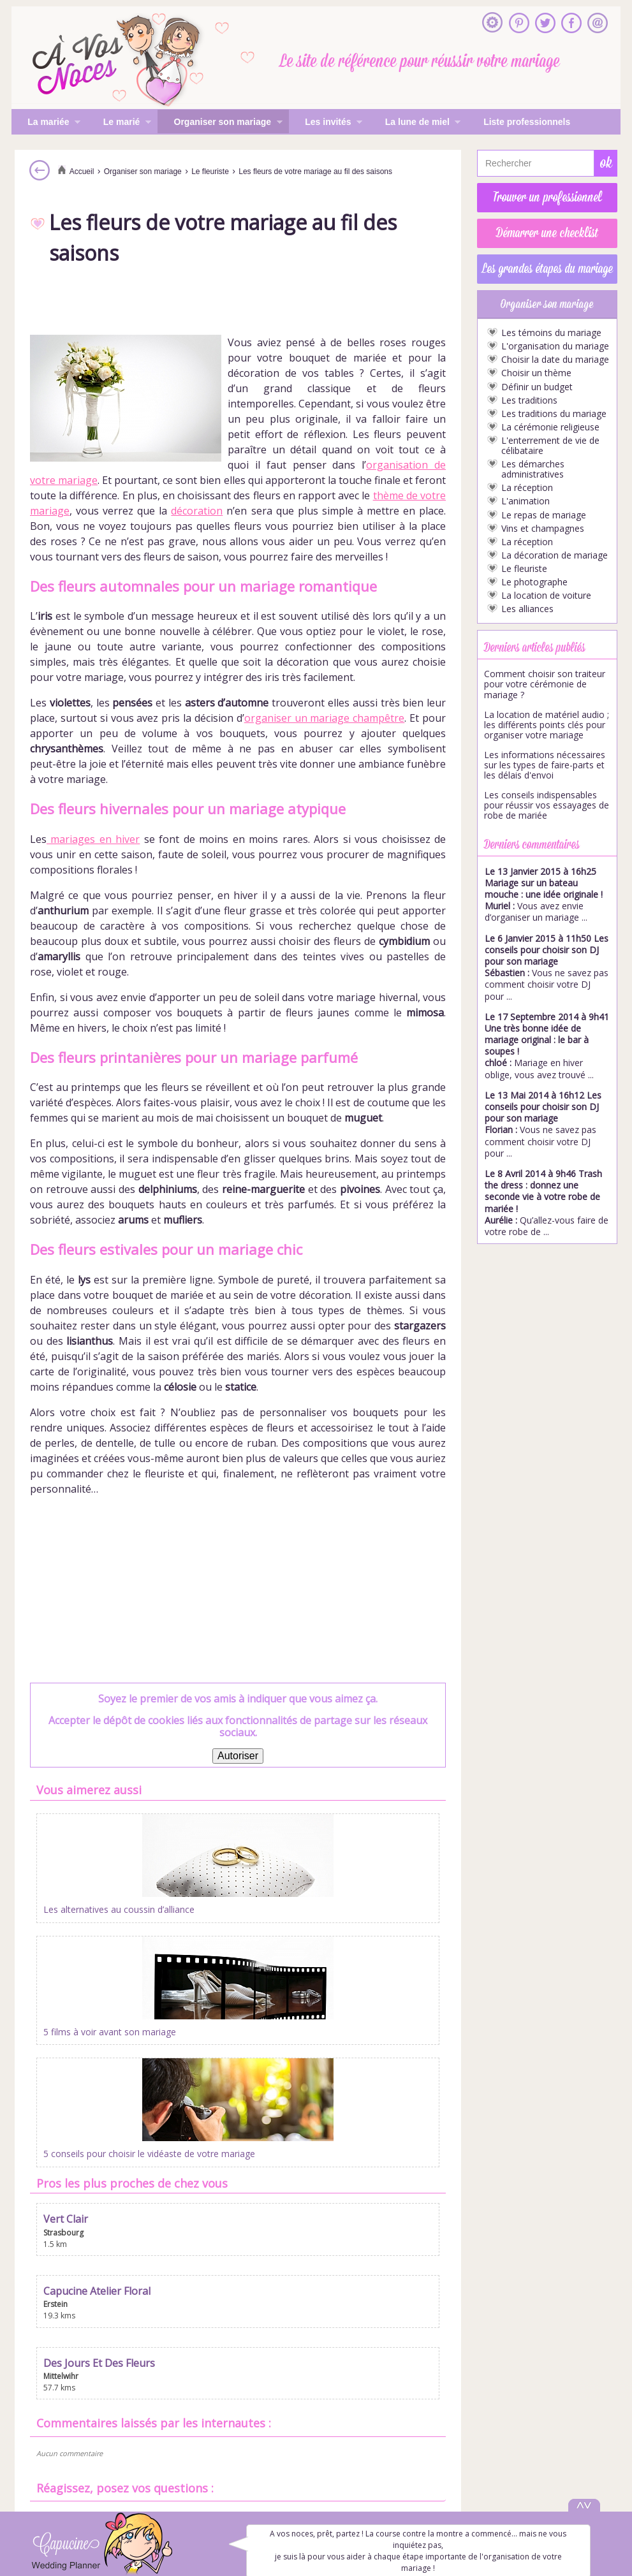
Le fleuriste (524, 569)
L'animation (525, 501)
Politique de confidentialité (316, 2450)
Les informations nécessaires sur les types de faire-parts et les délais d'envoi (544, 765)
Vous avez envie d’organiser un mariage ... (544, 894)
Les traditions (529, 400)
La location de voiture (546, 595)
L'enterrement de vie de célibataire (550, 445)
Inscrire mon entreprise (316, 2421)
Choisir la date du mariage (555, 360)
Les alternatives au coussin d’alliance (99, 1915)
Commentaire (284, 2269)
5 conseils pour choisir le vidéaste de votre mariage (375, 1915)
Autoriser (237, 1755)
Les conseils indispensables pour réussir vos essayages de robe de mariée (546, 805)
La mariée (45, 123)
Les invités (325, 123)
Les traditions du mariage (553, 414)
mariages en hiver (93, 839)
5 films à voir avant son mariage (230, 1912)
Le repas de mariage (543, 515)
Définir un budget (537, 387)
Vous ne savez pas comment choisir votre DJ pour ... (546, 967)
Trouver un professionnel (547, 197)
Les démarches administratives (532, 469)
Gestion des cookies (316, 2465)
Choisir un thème (536, 373)
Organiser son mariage (220, 123)
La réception (527, 488)
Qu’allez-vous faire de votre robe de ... (546, 1202)
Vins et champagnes (542, 528)
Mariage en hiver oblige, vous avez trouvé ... (547, 1046)
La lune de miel (415, 123)
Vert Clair (65, 1987)
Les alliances (527, 609)
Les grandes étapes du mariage (547, 269)
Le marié (119, 123)
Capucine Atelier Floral (235, 1987)
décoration (197, 511)
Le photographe (534, 582)
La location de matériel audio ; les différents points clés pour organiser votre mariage (546, 725)
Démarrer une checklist (547, 233)
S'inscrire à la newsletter (316, 2405)
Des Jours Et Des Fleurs (376, 1987)
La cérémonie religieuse (550, 427)
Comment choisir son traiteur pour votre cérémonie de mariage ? (544, 684)
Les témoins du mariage (551, 333)
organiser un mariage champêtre (324, 718)
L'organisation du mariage (555, 346)
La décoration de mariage (554, 555)
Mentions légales (316, 2435)
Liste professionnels (526, 122)
